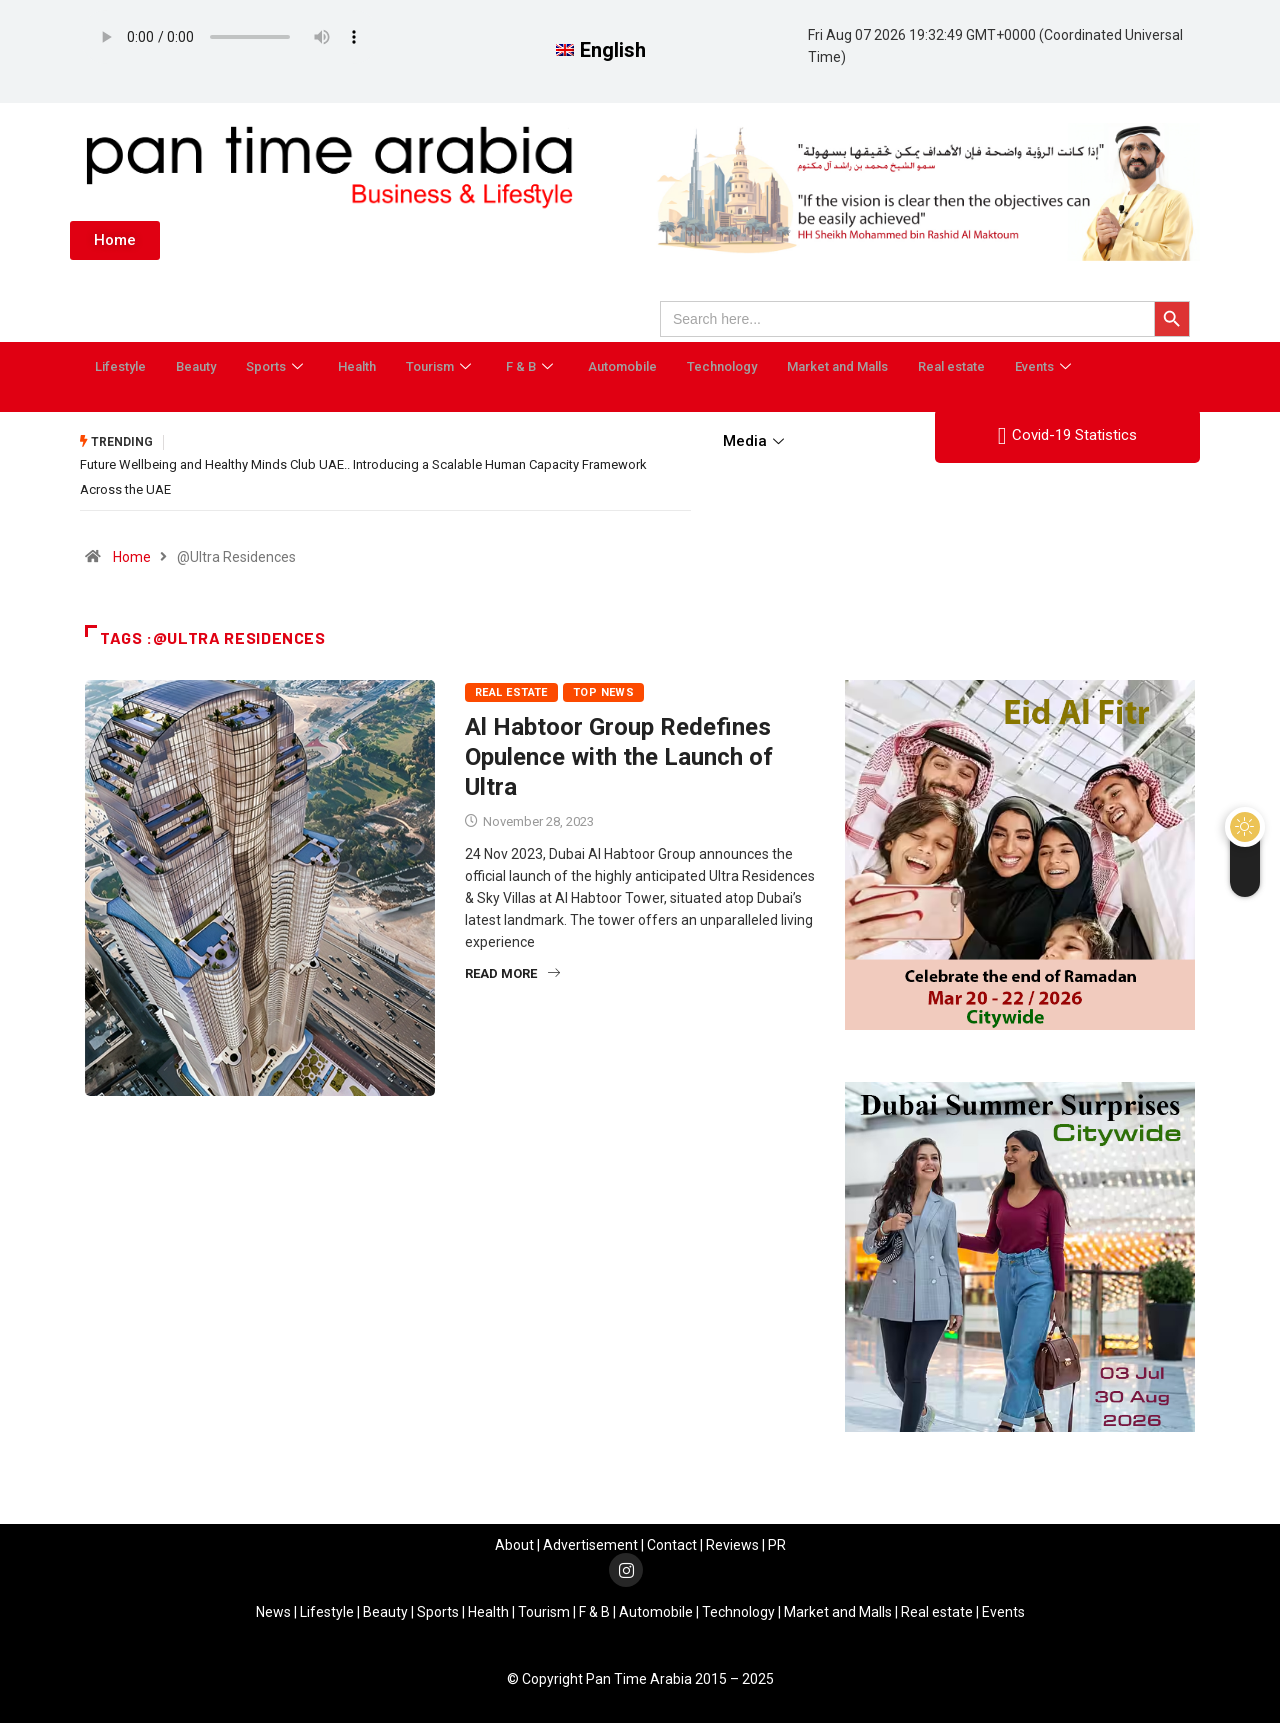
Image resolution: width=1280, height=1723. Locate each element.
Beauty (196, 366)
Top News (604, 690)
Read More (512, 971)
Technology (722, 366)
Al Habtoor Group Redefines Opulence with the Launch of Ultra (619, 755)
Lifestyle (120, 366)
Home (132, 555)
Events (1045, 366)
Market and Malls (837, 366)
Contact (672, 1543)
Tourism (441, 366)
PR (777, 1543)
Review (729, 1543)
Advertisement (590, 1543)
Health (357, 366)
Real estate (951, 366)
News (273, 1610)
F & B (532, 366)
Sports (277, 366)
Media (756, 441)
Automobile (622, 366)
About (514, 1543)
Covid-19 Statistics (1067, 436)
